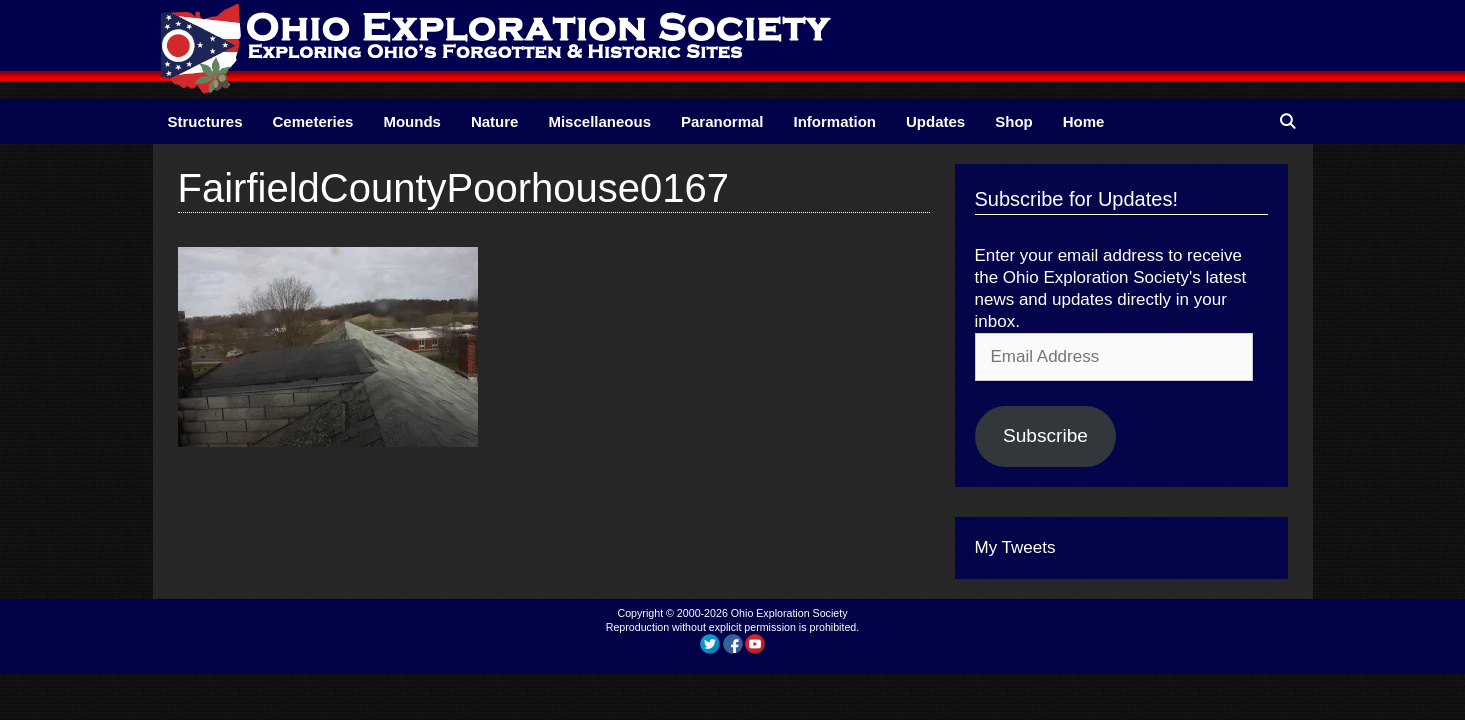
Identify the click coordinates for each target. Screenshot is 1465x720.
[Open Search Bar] (1287, 121)
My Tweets (1015, 547)
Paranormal (722, 121)
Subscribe (1045, 435)
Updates (935, 121)
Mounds (412, 121)
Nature (495, 121)
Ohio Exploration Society (789, 613)
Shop (1014, 121)
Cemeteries (313, 121)
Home (1084, 121)
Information (835, 121)
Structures (205, 121)
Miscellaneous (599, 121)
